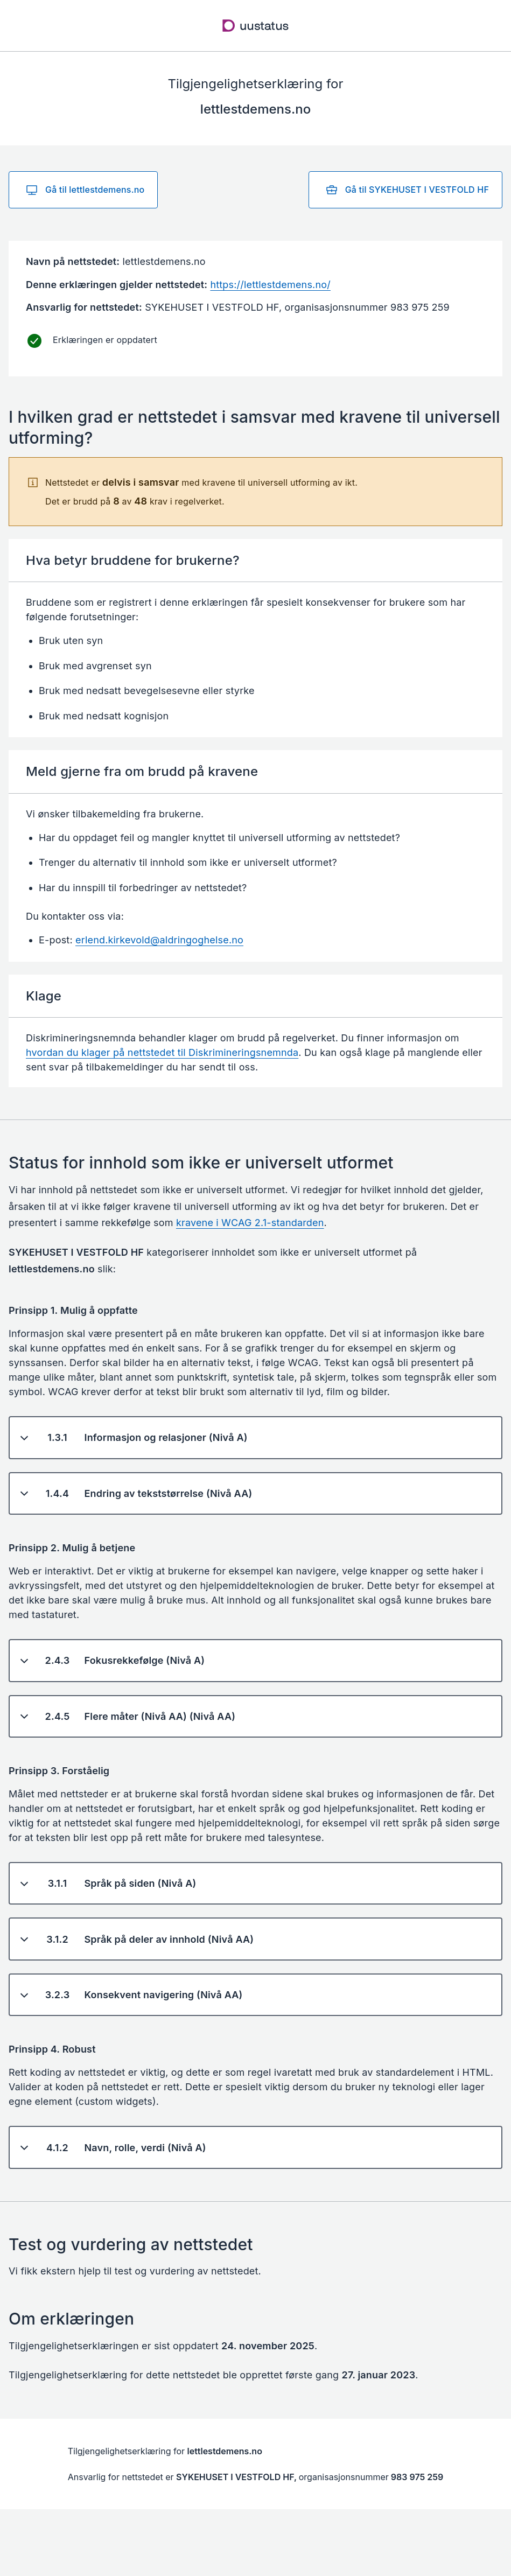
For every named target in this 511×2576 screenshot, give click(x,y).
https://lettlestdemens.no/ (270, 284)
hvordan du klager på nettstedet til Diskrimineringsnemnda (162, 1052)
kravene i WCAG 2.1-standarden (250, 1222)
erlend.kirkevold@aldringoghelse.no (159, 940)
